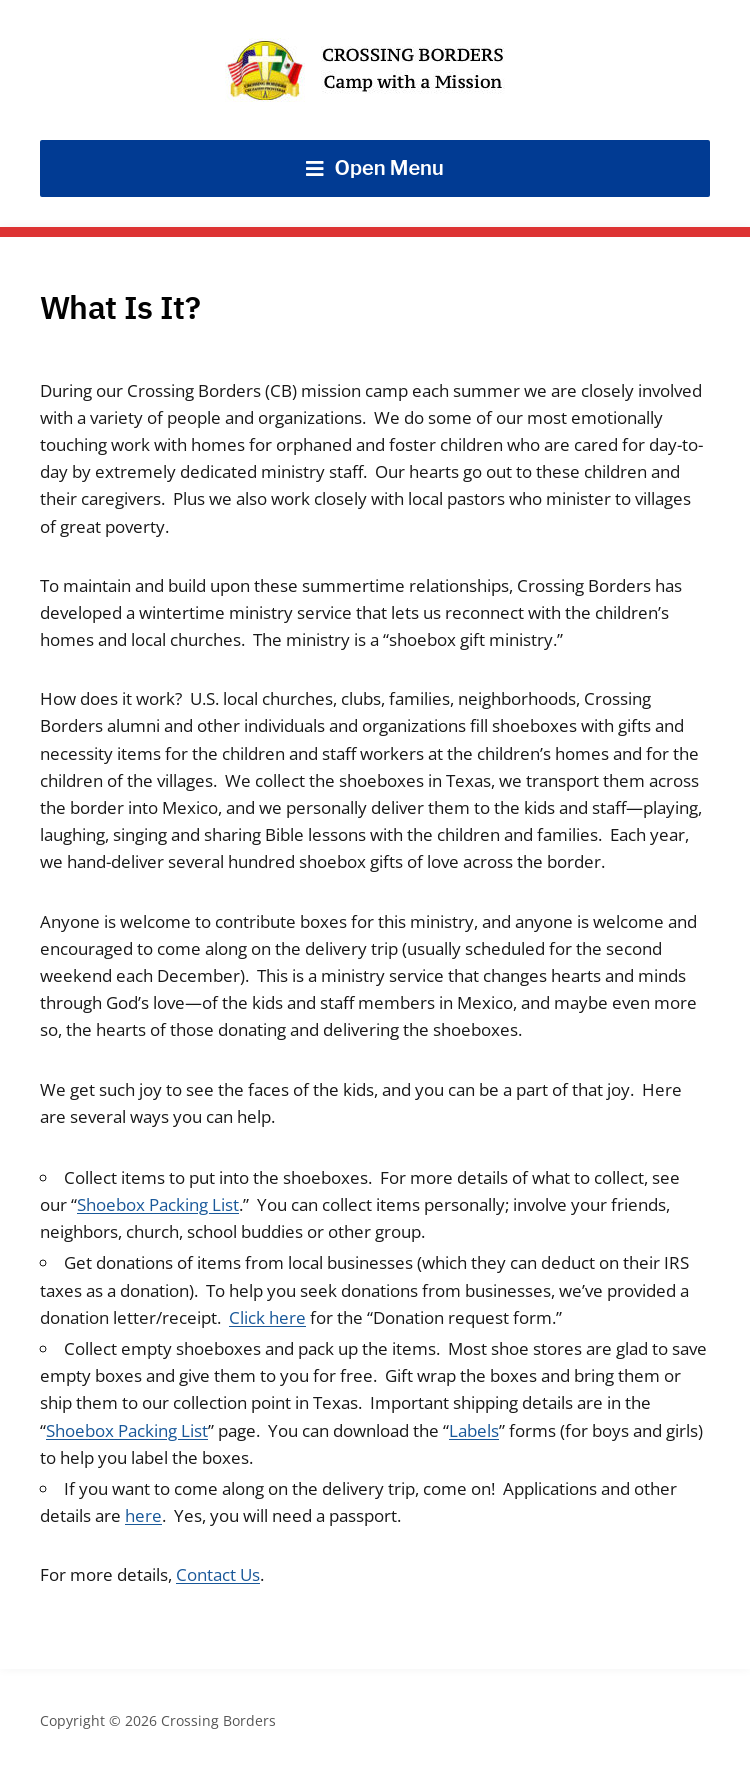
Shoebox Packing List (158, 1204)
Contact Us (218, 1574)
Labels (474, 1430)
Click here (267, 1317)
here (143, 1515)
